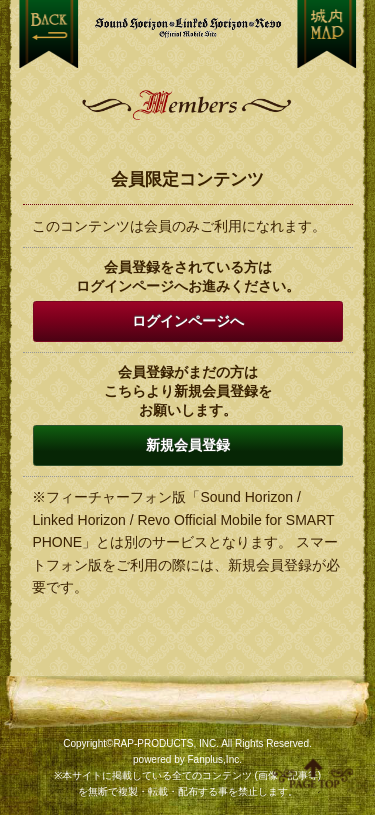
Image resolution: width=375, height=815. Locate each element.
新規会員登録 (188, 445)
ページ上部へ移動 (313, 773)
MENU (326, 34)
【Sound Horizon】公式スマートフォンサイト (188, 27)
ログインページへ (188, 321)
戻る (48, 34)
